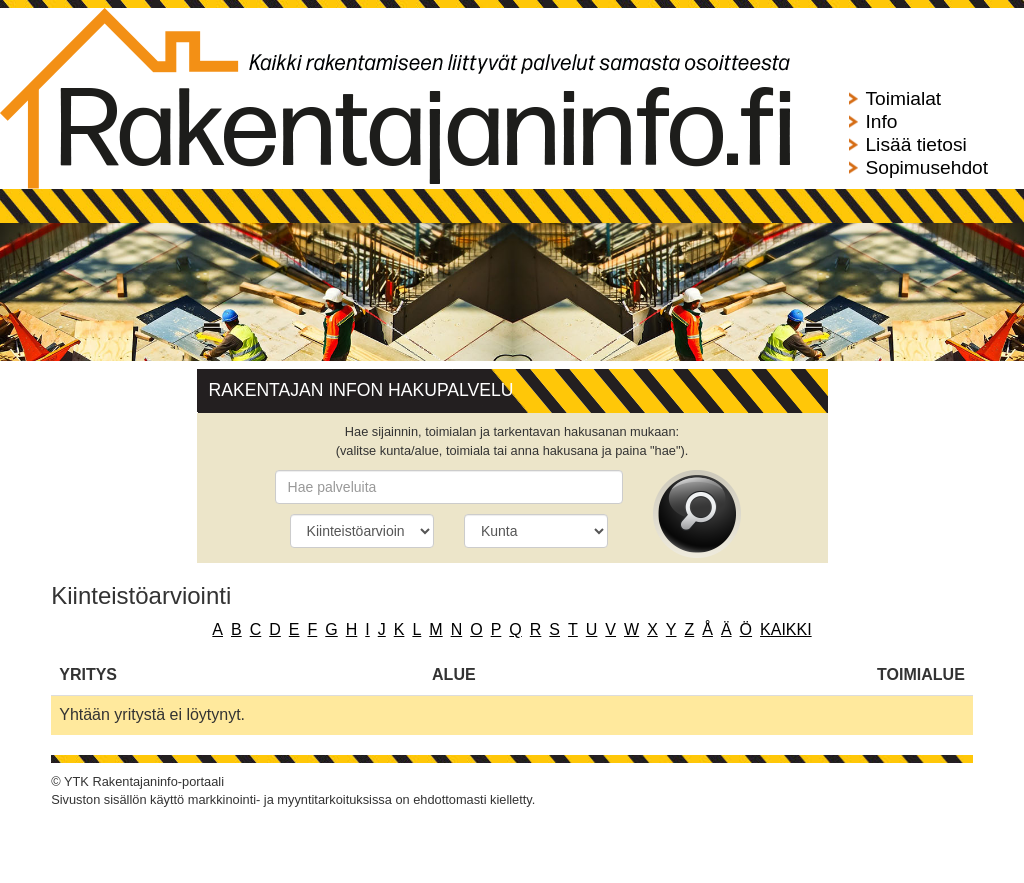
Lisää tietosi (915, 144)
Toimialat (903, 98)
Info (881, 121)
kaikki (786, 629)
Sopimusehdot (926, 167)
